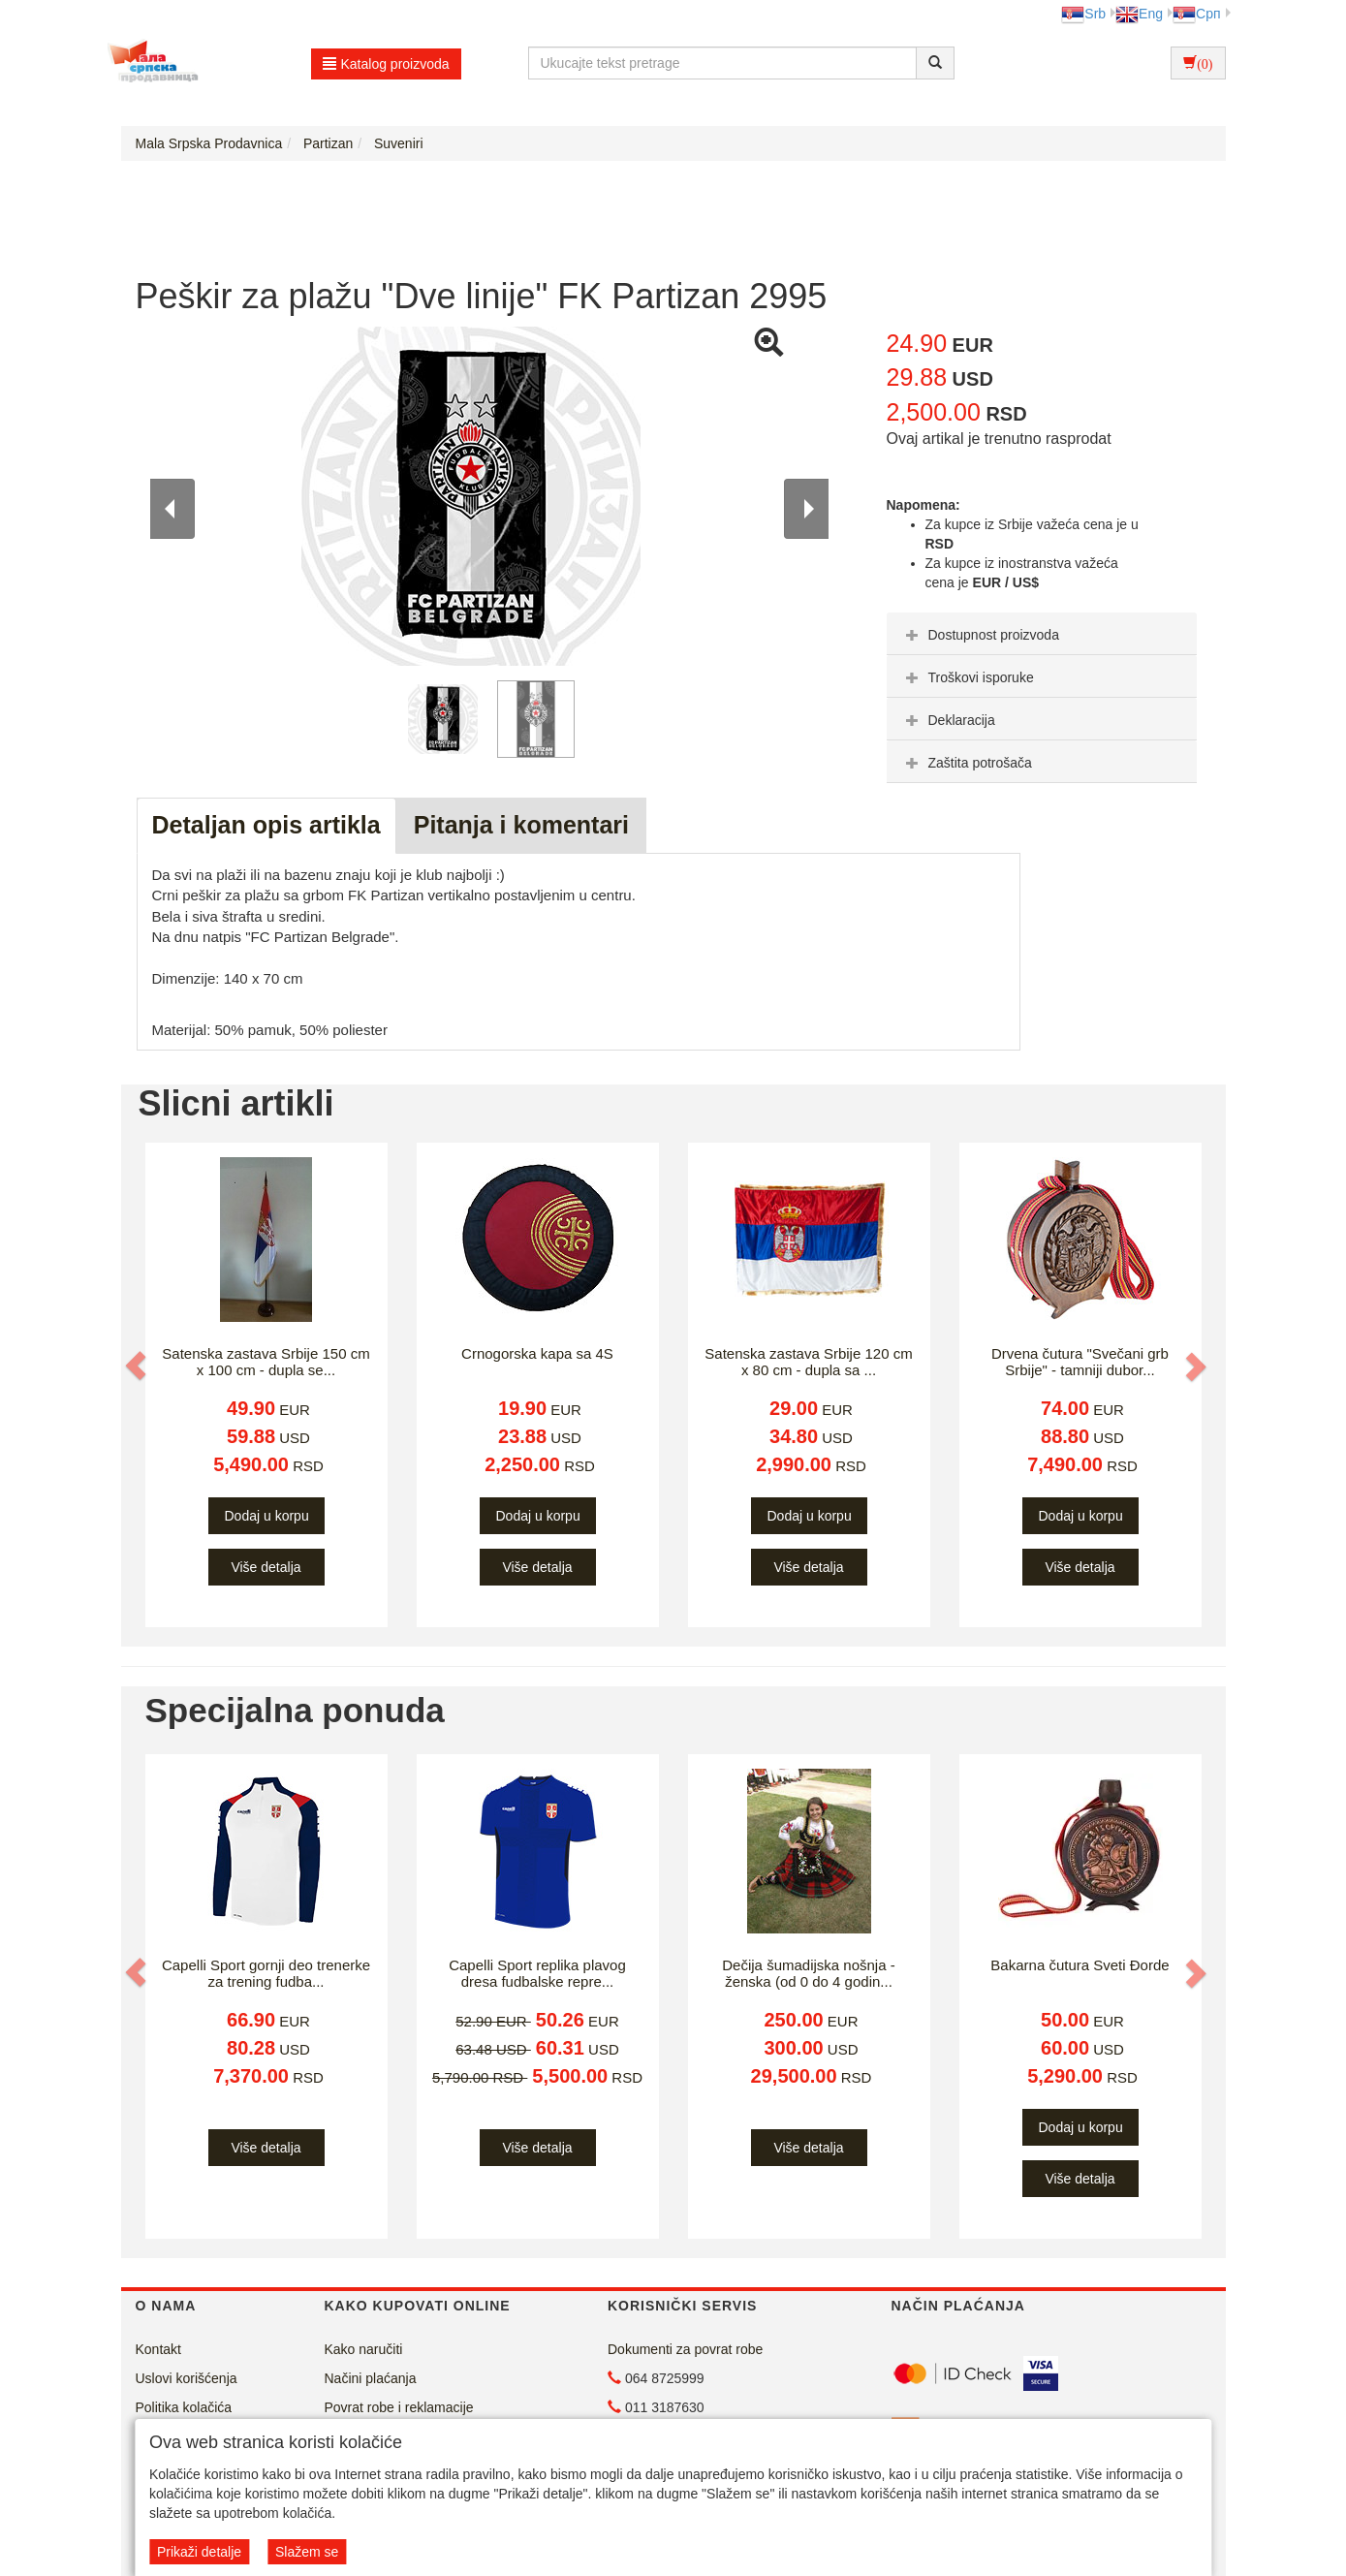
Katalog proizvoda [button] (386, 64)
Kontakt (158, 2349)
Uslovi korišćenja (186, 2378)
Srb (1083, 13)
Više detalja (265, 1567)
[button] (137, 1365)
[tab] (1042, 634)
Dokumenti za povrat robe (685, 2349)
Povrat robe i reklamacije (399, 2407)
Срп (1196, 13)
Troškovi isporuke (967, 677)
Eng (1139, 13)
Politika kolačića (184, 2407)
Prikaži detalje (199, 2552)
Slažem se (306, 2552)
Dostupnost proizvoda (980, 635)
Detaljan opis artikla (266, 824)
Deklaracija (948, 720)
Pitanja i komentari (521, 824)
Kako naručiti (364, 2349)
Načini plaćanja (371, 2378)
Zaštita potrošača (966, 762)
